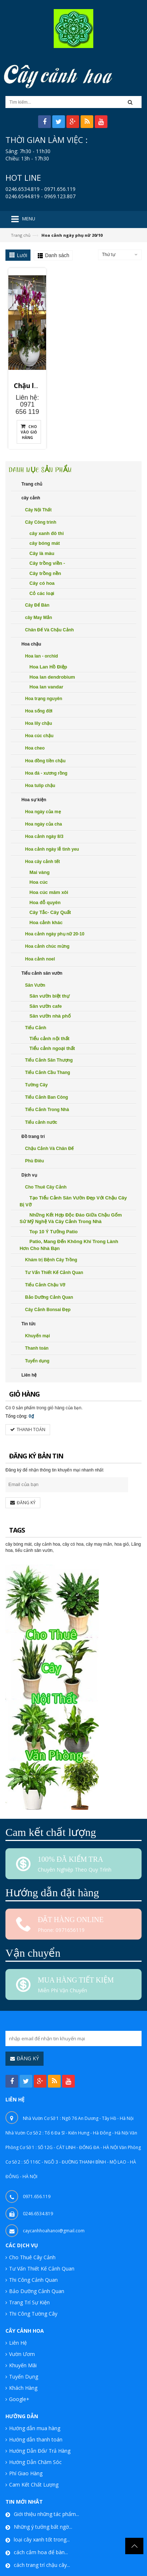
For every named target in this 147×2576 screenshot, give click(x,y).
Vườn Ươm (22, 2335)
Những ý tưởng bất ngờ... (43, 2507)
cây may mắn (99, 1525)
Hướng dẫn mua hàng (34, 2409)
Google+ (19, 2380)
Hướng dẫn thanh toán (35, 2420)
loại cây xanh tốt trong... (42, 2520)
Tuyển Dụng (23, 2357)
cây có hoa (72, 1525)
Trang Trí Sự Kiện (29, 2283)
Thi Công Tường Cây (33, 2294)
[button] (132, 102)
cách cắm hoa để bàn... (41, 2533)
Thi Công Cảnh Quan (33, 2260)
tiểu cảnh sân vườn (34, 1531)
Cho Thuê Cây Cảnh (32, 2238)
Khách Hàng (23, 2368)
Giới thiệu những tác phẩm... (46, 2495)
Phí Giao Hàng (25, 2454)
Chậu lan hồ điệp (46, 382)
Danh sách (57, 255)
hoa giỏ (121, 1525)
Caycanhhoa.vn (124, 2570)
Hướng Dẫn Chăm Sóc (35, 2443)
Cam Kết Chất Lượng (33, 2465)
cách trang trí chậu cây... (42, 2546)
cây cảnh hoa (47, 1525)
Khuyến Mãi (23, 2346)
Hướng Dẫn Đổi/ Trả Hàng (39, 2431)
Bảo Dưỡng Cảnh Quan (36, 2272)
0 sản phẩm (23, 1389)
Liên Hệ (18, 2323)
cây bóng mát (18, 1525)
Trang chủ (20, 235)
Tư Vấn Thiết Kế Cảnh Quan (41, 2249)
